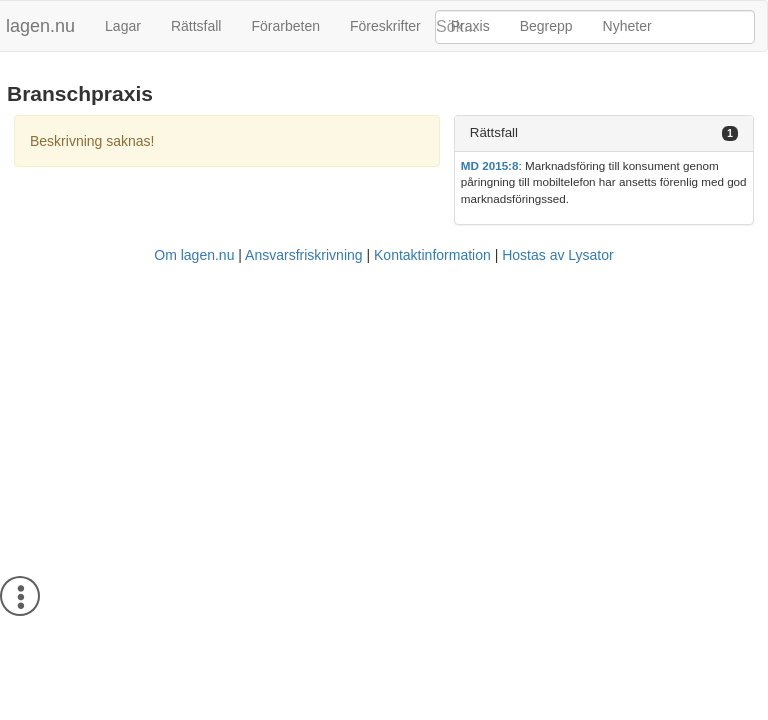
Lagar (123, 26)
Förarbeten (285, 26)
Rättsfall (196, 26)
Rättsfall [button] (494, 132)
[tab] (604, 133)
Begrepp (546, 26)
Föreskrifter (385, 26)
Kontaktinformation (432, 255)
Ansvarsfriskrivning (303, 255)
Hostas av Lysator (558, 255)
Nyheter (627, 26)
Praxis (470, 26)
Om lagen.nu (194, 255)
